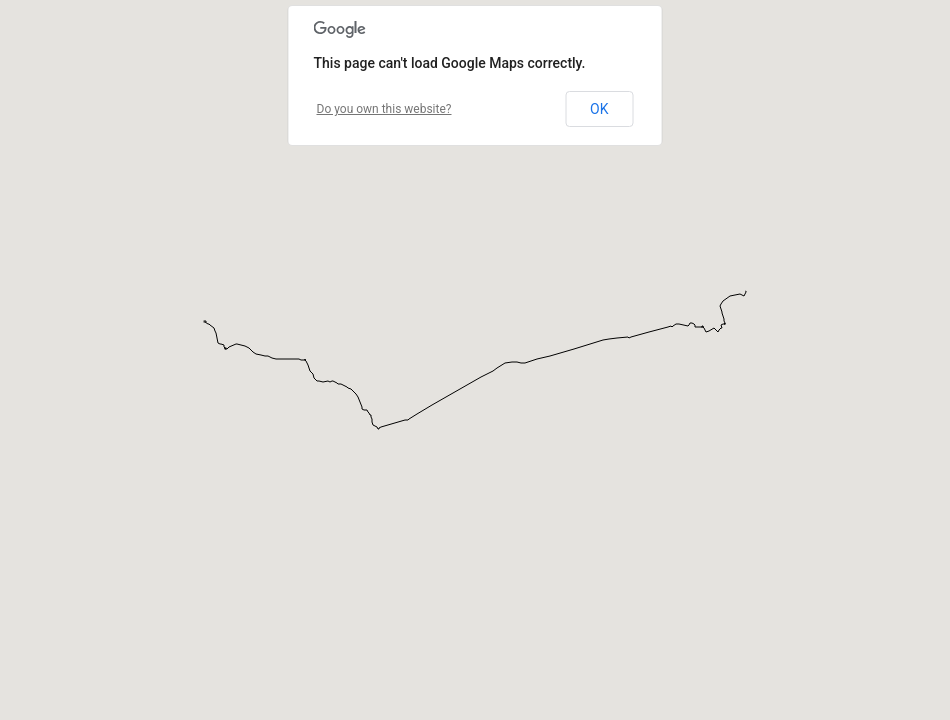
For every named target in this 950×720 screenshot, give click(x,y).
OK (599, 109)
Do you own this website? (384, 109)
